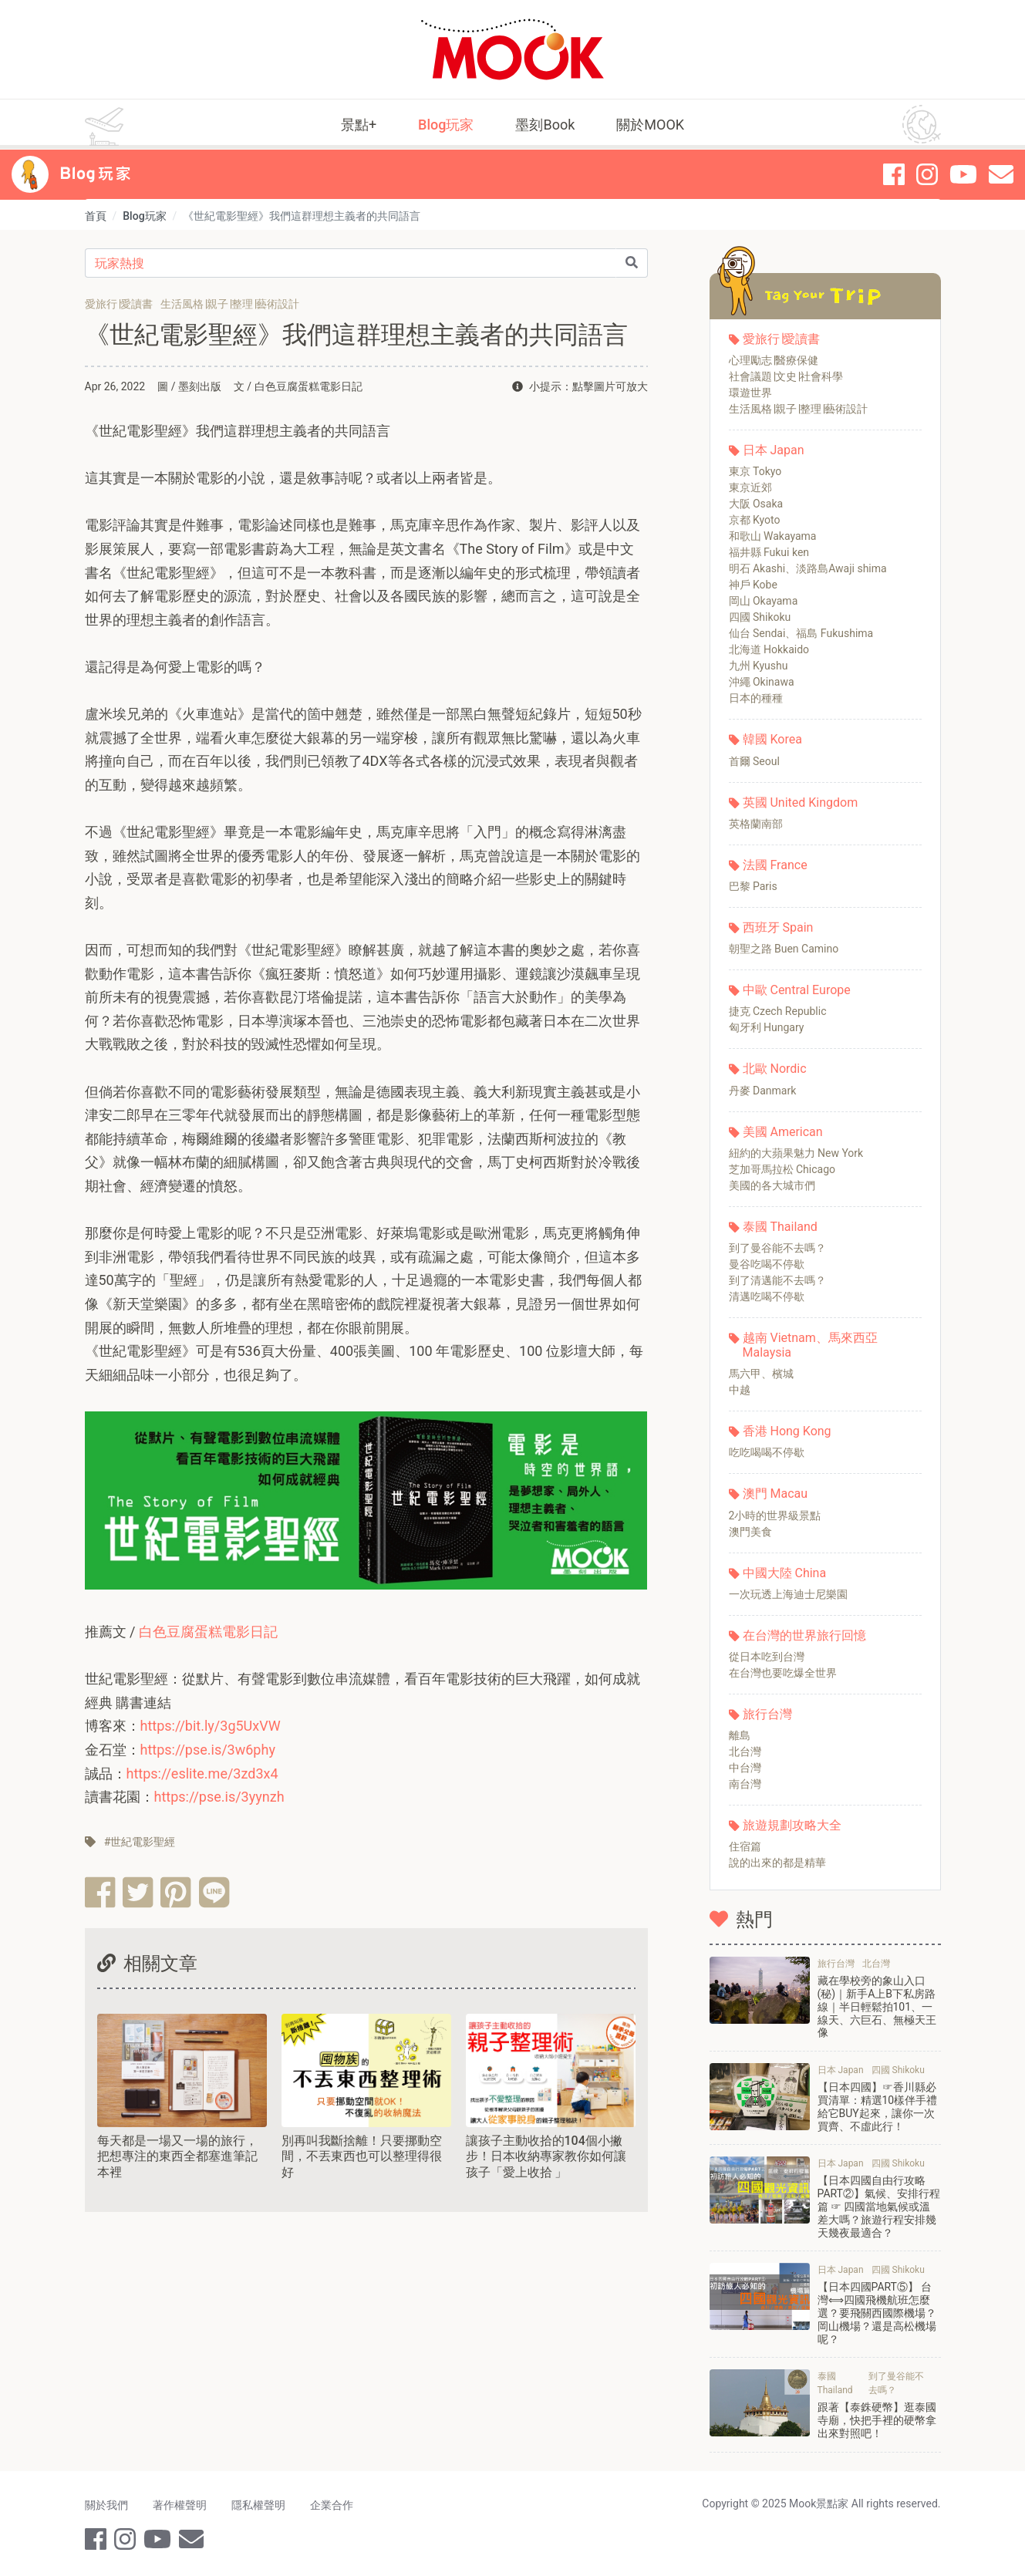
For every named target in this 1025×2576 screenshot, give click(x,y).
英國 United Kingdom (800, 802)
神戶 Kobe (753, 584)
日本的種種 (756, 698)
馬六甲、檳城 (761, 1373)
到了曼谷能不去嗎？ (777, 1248)
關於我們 (106, 2505)
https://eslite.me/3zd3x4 (202, 1773)
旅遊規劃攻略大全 (792, 1825)
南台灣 (745, 1784)
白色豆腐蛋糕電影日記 (208, 1631)
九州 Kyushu (758, 665)
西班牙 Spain (778, 927)
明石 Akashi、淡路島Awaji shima (808, 568)
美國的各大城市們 (772, 1185)
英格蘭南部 (756, 824)
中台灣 (745, 1768)
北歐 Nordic (775, 1068)
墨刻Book (545, 124)
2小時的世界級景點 (775, 1515)
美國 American (783, 1131)
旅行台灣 (767, 1714)
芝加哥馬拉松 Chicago (782, 1169)
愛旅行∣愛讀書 (781, 339)
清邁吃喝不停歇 (766, 1296)
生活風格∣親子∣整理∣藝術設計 (798, 409)
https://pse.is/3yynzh (219, 1797)
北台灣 (745, 1751)
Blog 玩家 (95, 174)
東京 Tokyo (755, 471)
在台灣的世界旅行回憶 (804, 1635)
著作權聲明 (180, 2505)
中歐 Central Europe (797, 990)
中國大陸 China (785, 1573)
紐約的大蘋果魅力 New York (796, 1153)
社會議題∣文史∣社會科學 (786, 376)
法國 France (775, 865)
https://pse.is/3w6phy (207, 1749)
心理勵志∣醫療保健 (773, 360)
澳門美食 (750, 1532)
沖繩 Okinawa (761, 682)
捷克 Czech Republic (778, 1011)
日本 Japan (773, 450)
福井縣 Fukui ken (769, 552)
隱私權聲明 (258, 2505)
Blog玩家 (446, 124)
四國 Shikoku (760, 617)
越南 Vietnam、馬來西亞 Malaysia (810, 1345)
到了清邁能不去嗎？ (777, 1280)
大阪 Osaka (756, 503)
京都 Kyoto (755, 520)
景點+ (358, 124)
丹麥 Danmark (763, 1090)
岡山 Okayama (763, 601)
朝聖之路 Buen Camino (784, 948)
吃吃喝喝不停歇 (766, 1452)
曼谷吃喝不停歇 (766, 1264)
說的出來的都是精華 (777, 1862)
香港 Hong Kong (787, 1431)
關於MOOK (650, 124)
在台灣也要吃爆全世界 (783, 1673)
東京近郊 (750, 487)
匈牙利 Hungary (766, 1027)
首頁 (95, 216)
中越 (739, 1390)
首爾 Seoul (754, 761)
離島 (739, 1735)
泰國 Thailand (780, 1226)
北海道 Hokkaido (769, 649)
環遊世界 (750, 392)
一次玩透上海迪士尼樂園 (788, 1594)
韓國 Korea (772, 739)
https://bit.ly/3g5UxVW (210, 1726)
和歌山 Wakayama (773, 536)
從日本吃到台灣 (766, 1656)
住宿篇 (745, 1846)
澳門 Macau (775, 1493)
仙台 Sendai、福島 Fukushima (801, 633)
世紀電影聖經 (142, 1842)
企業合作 (331, 2505)
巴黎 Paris (753, 886)
